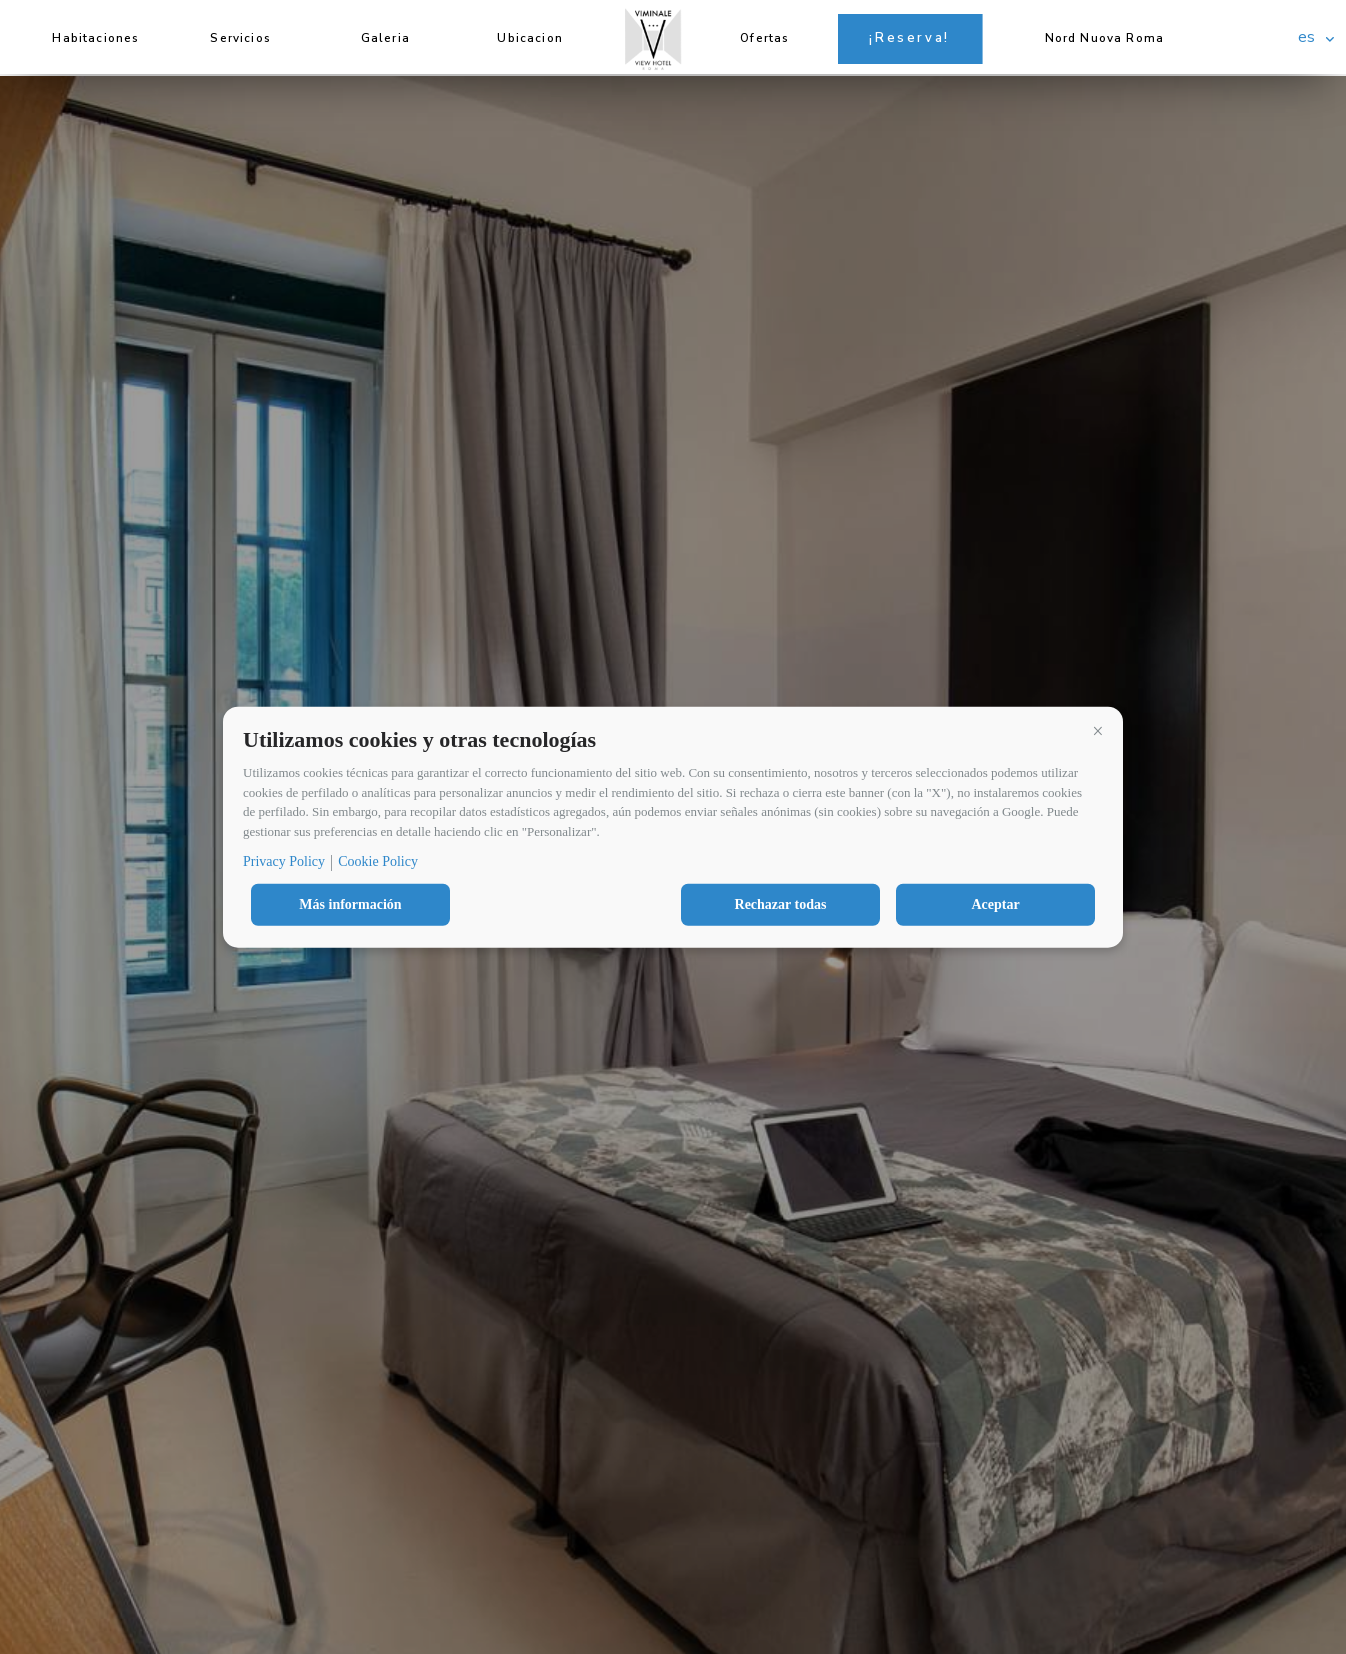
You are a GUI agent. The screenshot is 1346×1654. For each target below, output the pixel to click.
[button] (1098, 731)
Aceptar (995, 904)
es (1306, 37)
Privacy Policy (284, 861)
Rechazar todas (781, 904)
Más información (350, 904)
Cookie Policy (378, 861)
